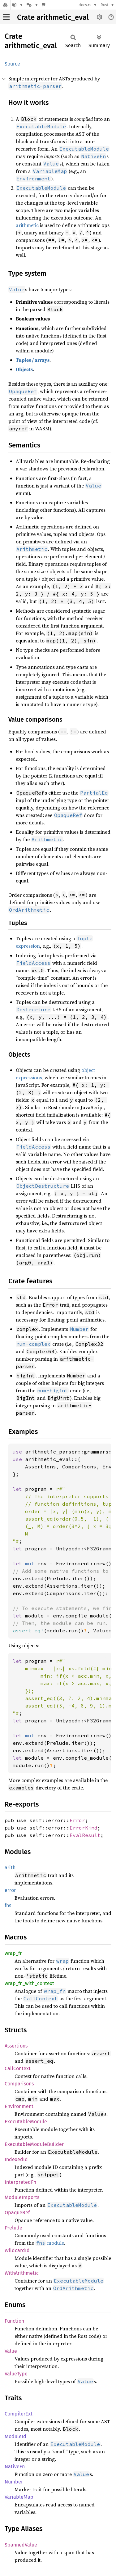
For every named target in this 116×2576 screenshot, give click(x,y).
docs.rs (85, 4)
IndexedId (16, 2159)
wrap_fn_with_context (29, 1983)
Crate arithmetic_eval (53, 17)
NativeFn (15, 2466)
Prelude (13, 2228)
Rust (105, 4)
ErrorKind (83, 1828)
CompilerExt (18, 2414)
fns (8, 1905)
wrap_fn (14, 1953)
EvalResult (85, 1835)
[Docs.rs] (5, 5)
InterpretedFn (20, 2182)
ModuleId (15, 2436)
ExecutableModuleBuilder (34, 2144)
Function (14, 2321)
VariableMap (19, 2497)
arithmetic (27, 225)
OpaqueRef (17, 2212)
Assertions (16, 2046)
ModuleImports (22, 2197)
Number (14, 2482)
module (49, 2242)
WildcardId (17, 2250)
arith (10, 1868)
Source (12, 64)
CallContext (18, 2068)
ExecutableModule (26, 2122)
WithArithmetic (22, 2273)
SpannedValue (21, 2545)
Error (77, 1820)
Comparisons (19, 2084)
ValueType (16, 2374)
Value (11, 2351)
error (10, 1890)
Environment (19, 2106)
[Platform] (32, 5)
